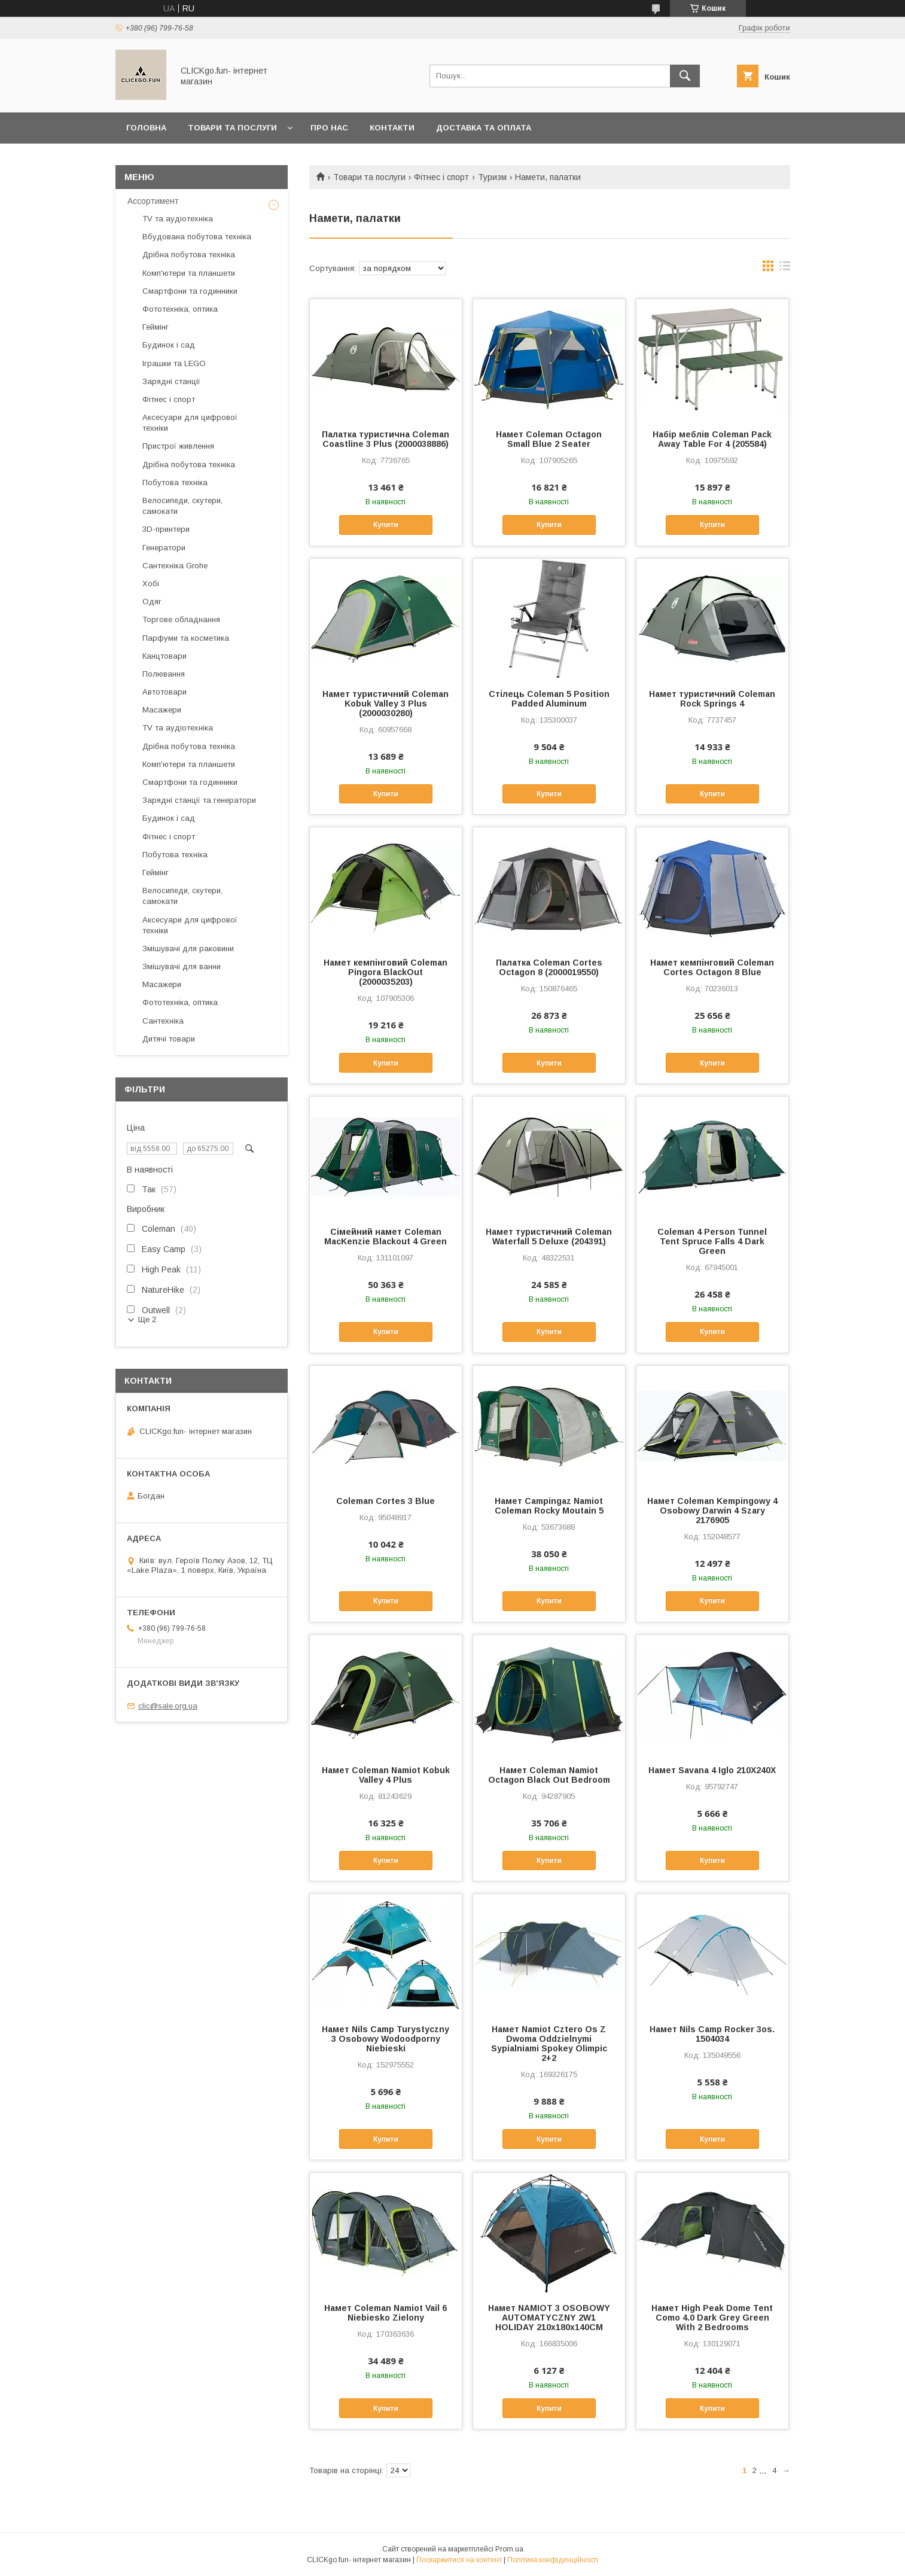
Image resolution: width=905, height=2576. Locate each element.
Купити (385, 524)
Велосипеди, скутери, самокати (182, 506)
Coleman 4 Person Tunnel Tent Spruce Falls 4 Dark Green (712, 1241)
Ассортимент (153, 201)
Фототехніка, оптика (180, 309)
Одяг (152, 601)
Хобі (150, 583)
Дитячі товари (168, 1038)
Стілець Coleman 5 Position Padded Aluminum (549, 698)
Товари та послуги (232, 127)
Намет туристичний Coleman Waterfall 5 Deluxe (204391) (549, 1236)
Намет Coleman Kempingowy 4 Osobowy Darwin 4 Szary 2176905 (712, 1510)
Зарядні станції (171, 381)
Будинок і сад (168, 344)
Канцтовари (164, 655)
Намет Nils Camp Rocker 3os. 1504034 (712, 2034)
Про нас (329, 127)
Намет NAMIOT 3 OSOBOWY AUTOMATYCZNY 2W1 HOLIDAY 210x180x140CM (549, 2317)
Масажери (161, 709)
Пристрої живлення (178, 445)
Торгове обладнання (181, 619)
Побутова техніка (175, 482)
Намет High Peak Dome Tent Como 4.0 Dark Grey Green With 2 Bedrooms (712, 2317)
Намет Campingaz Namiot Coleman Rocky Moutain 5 (549, 1505)
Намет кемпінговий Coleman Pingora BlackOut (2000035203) (385, 972)
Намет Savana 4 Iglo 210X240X (712, 1770)
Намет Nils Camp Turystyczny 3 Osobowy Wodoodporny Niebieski (385, 2038)
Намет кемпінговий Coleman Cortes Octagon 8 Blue (712, 967)
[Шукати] (685, 76)
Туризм (492, 177)
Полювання (163, 673)
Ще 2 (147, 1319)
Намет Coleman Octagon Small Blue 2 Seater (549, 439)
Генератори (163, 547)
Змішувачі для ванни (181, 966)
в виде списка (784, 268)
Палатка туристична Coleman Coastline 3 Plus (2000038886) (385, 439)
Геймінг (155, 326)
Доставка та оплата (483, 127)
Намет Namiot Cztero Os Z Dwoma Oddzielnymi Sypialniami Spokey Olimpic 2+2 (549, 2043)
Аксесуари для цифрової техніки (189, 423)
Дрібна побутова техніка (188, 254)
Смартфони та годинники (189, 291)
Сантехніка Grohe (175, 565)
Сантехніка (163, 1020)
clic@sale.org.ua (167, 1705)
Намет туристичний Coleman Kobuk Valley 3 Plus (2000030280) (385, 703)
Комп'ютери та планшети (188, 273)
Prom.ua (509, 2549)
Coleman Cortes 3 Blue (385, 1501)
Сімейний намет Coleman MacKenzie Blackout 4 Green (385, 1236)
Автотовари (164, 691)
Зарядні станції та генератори (199, 800)
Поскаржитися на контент (459, 2560)
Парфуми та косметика (185, 638)
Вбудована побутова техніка (196, 236)
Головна (146, 127)
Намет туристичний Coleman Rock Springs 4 (712, 698)
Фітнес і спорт (441, 177)
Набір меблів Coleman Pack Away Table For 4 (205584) (712, 439)
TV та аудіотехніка (177, 218)
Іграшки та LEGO (174, 363)
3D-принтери (166, 529)
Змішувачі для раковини (188, 948)
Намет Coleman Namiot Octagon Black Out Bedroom (549, 1775)
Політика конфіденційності (552, 2560)
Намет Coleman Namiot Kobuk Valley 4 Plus (386, 1775)
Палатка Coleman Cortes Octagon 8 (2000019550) (549, 967)
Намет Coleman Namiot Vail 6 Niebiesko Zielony (385, 2312)
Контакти (392, 127)
